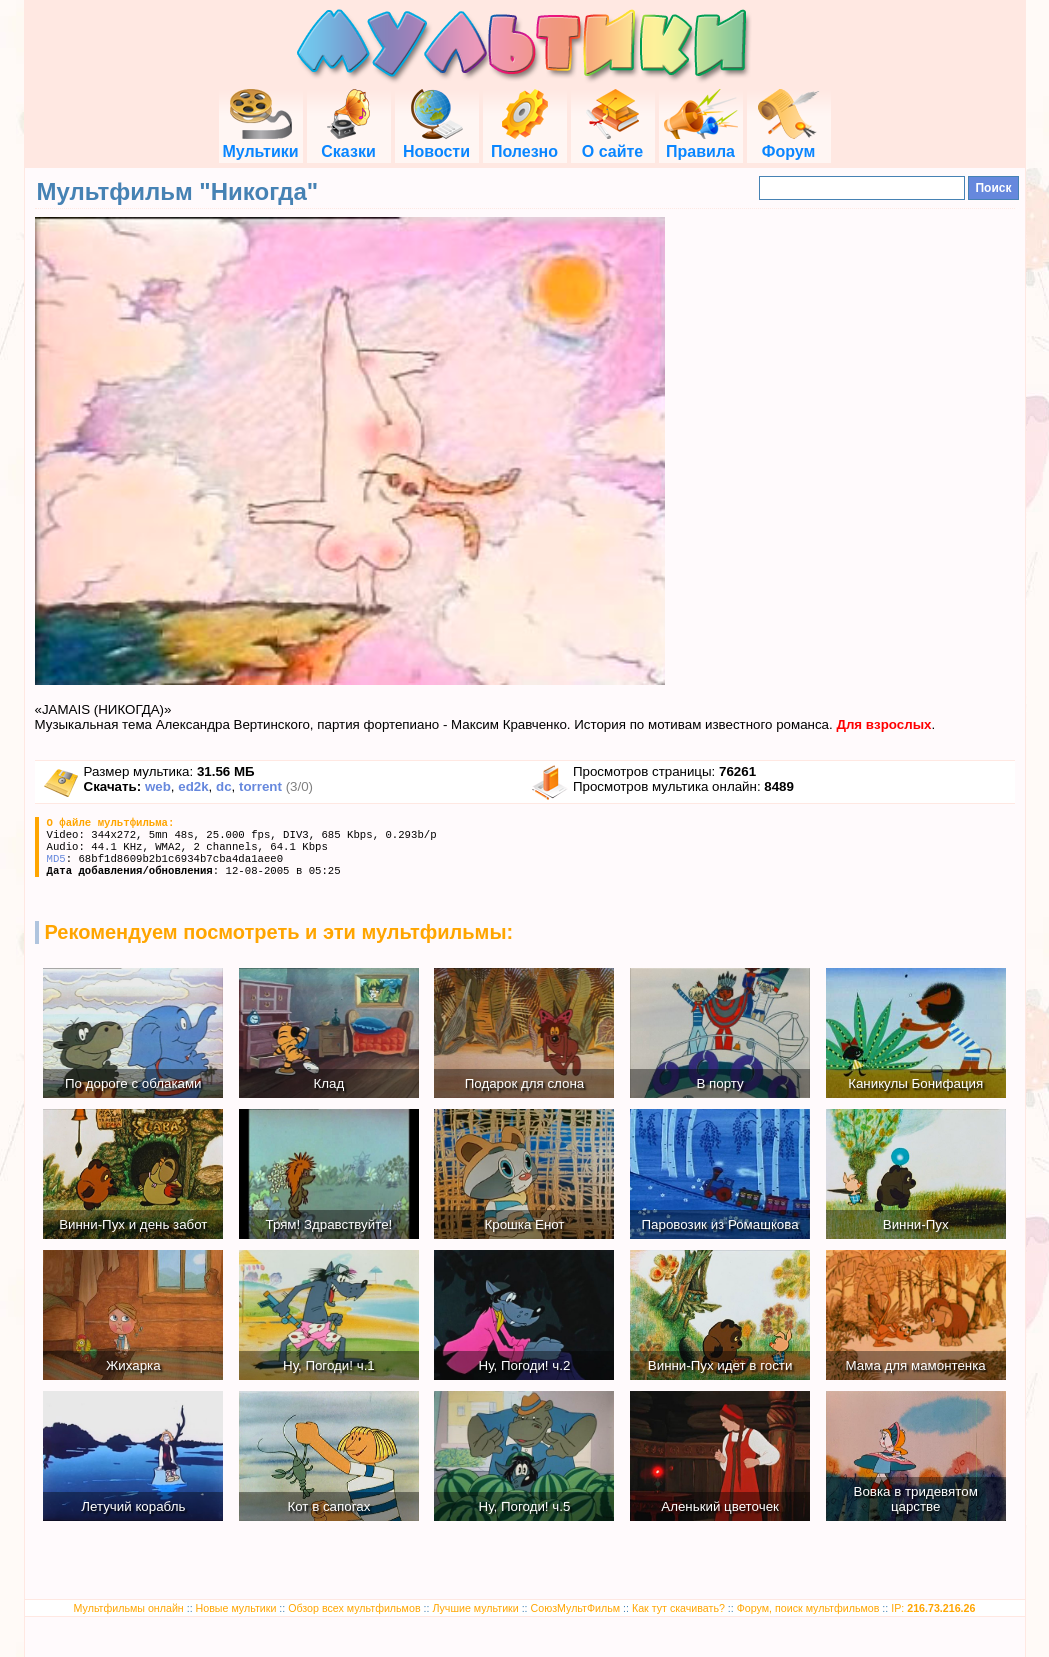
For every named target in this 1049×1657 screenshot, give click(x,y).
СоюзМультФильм (576, 1608)
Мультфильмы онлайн (129, 1608)
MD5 (56, 859)
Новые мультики (236, 1608)
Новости (436, 142)
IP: (933, 1608)
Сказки (348, 142)
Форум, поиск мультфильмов (808, 1608)
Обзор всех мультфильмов (354, 1608)
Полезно (524, 142)
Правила (701, 142)
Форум (789, 142)
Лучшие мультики (475, 1608)
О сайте (612, 142)
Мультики (260, 142)
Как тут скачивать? (678, 1608)
